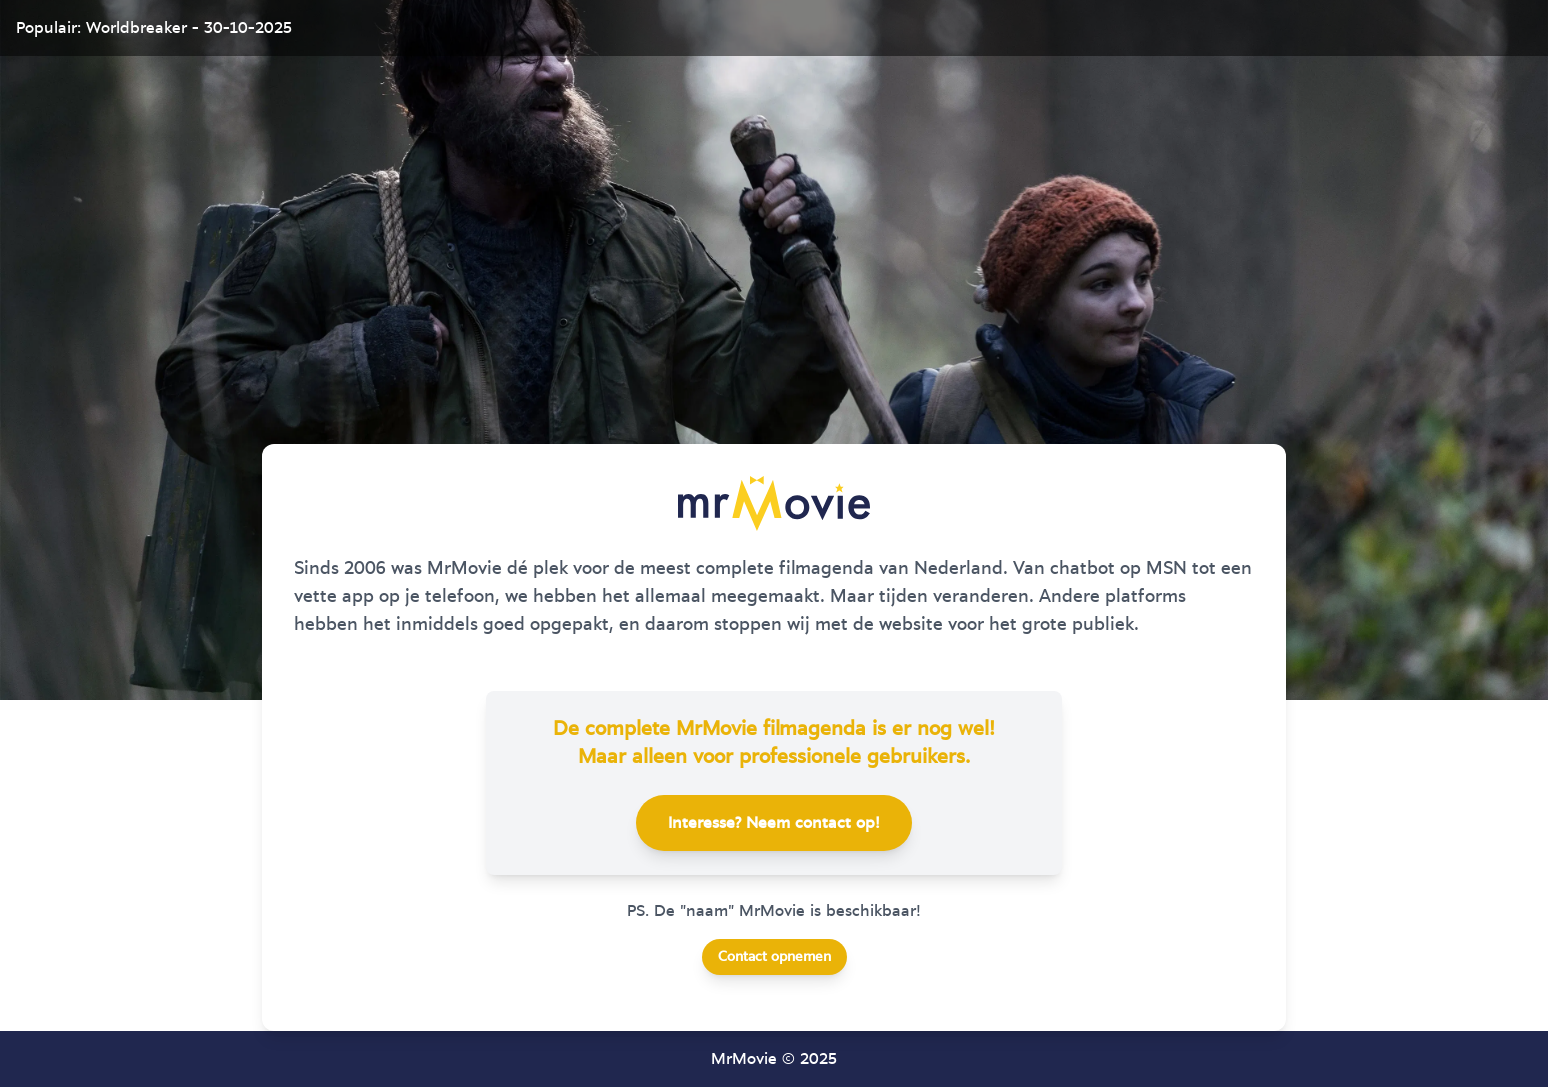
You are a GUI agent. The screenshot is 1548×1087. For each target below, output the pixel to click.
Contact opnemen (774, 957)
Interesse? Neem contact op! (774, 823)
